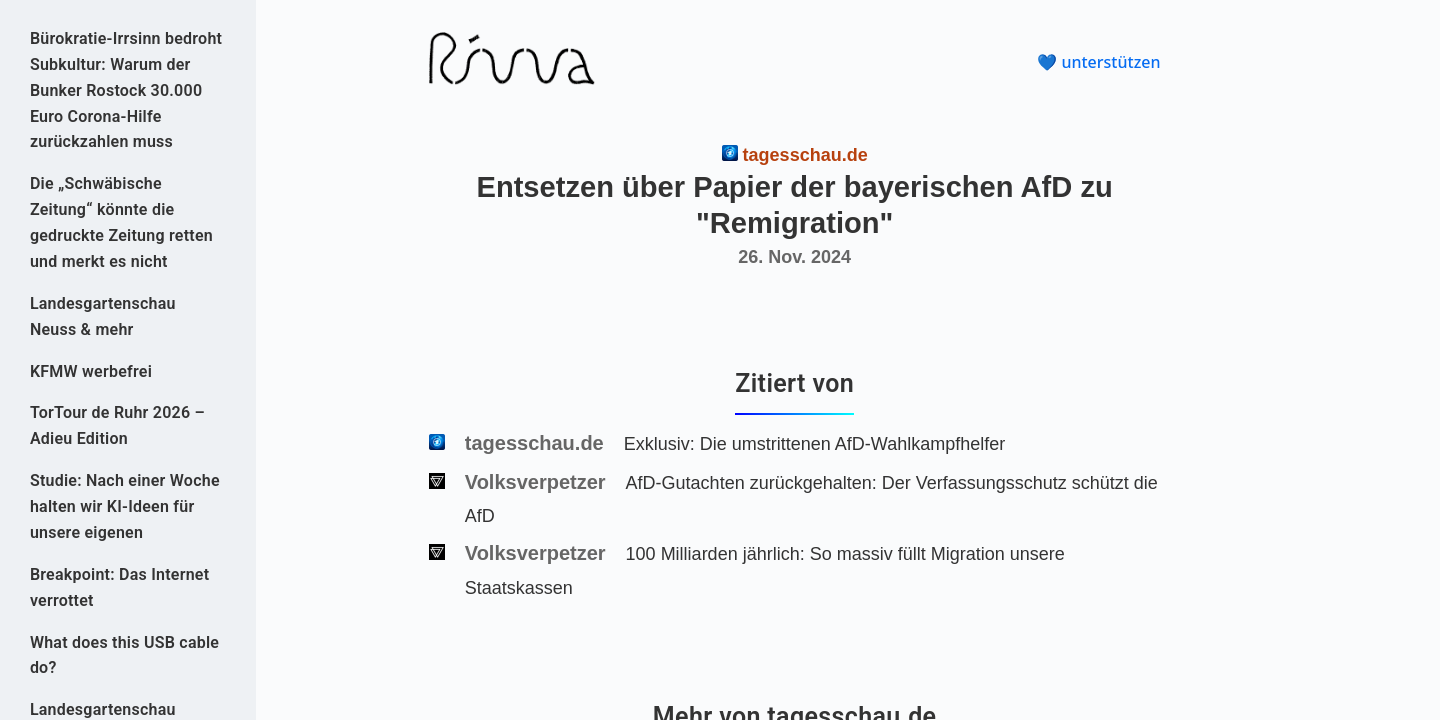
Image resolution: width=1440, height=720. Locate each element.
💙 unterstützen (1098, 62)
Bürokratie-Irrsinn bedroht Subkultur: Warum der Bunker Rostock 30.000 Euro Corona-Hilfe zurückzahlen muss (126, 90)
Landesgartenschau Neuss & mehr (103, 316)
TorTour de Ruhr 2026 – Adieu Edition (117, 425)
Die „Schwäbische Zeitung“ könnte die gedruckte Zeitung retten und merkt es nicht (121, 222)
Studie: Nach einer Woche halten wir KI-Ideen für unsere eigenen (125, 506)
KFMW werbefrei (91, 371)
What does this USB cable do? (124, 655)
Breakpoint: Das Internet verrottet (119, 587)
